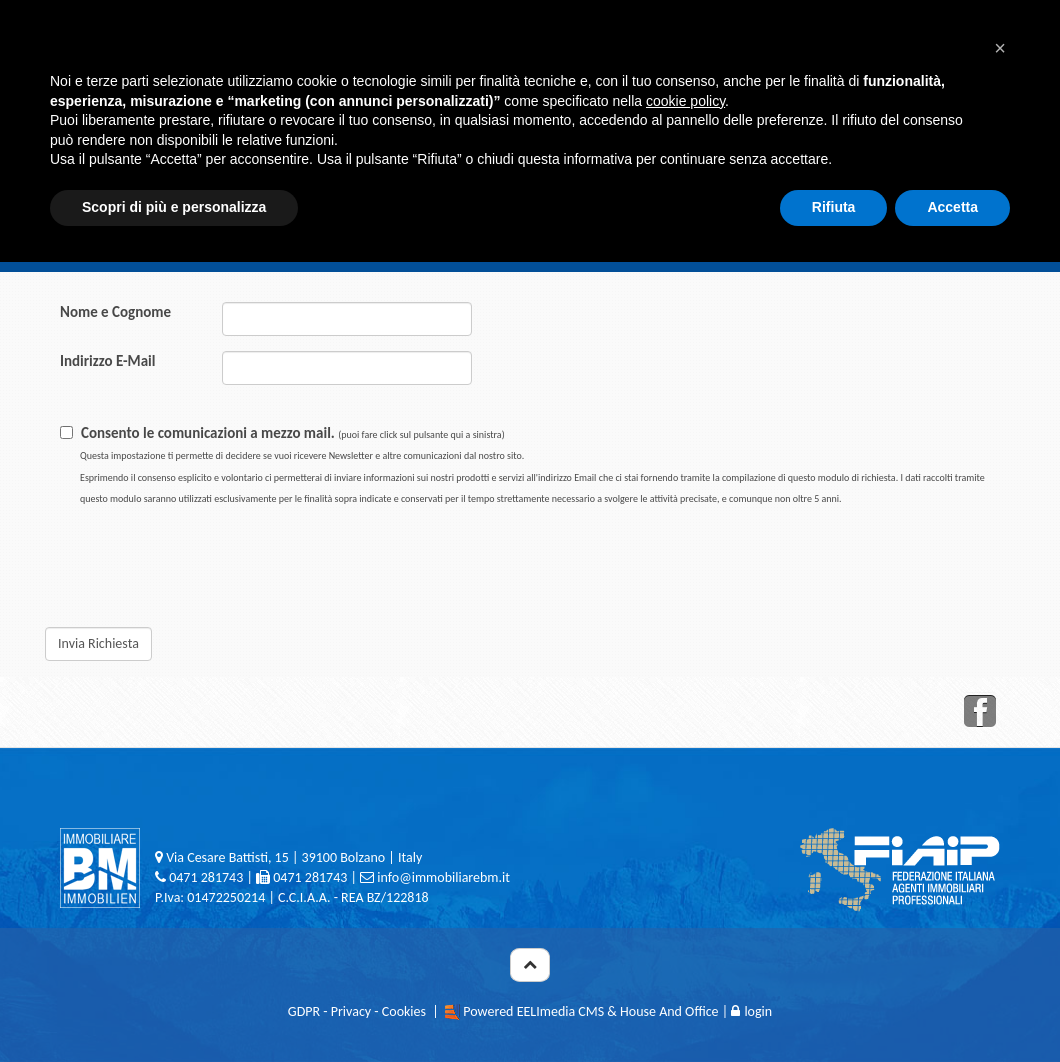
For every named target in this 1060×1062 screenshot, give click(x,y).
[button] (1000, 48)
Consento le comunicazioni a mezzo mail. (532, 464)
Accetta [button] (952, 207)
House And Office (669, 1011)
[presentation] (455, 563)
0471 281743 (206, 877)
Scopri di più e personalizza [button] (174, 207)
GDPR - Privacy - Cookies (357, 1011)
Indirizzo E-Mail (107, 361)
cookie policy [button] (685, 101)
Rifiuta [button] (834, 207)
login (751, 1011)
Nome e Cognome (115, 312)
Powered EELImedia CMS (533, 1011)
